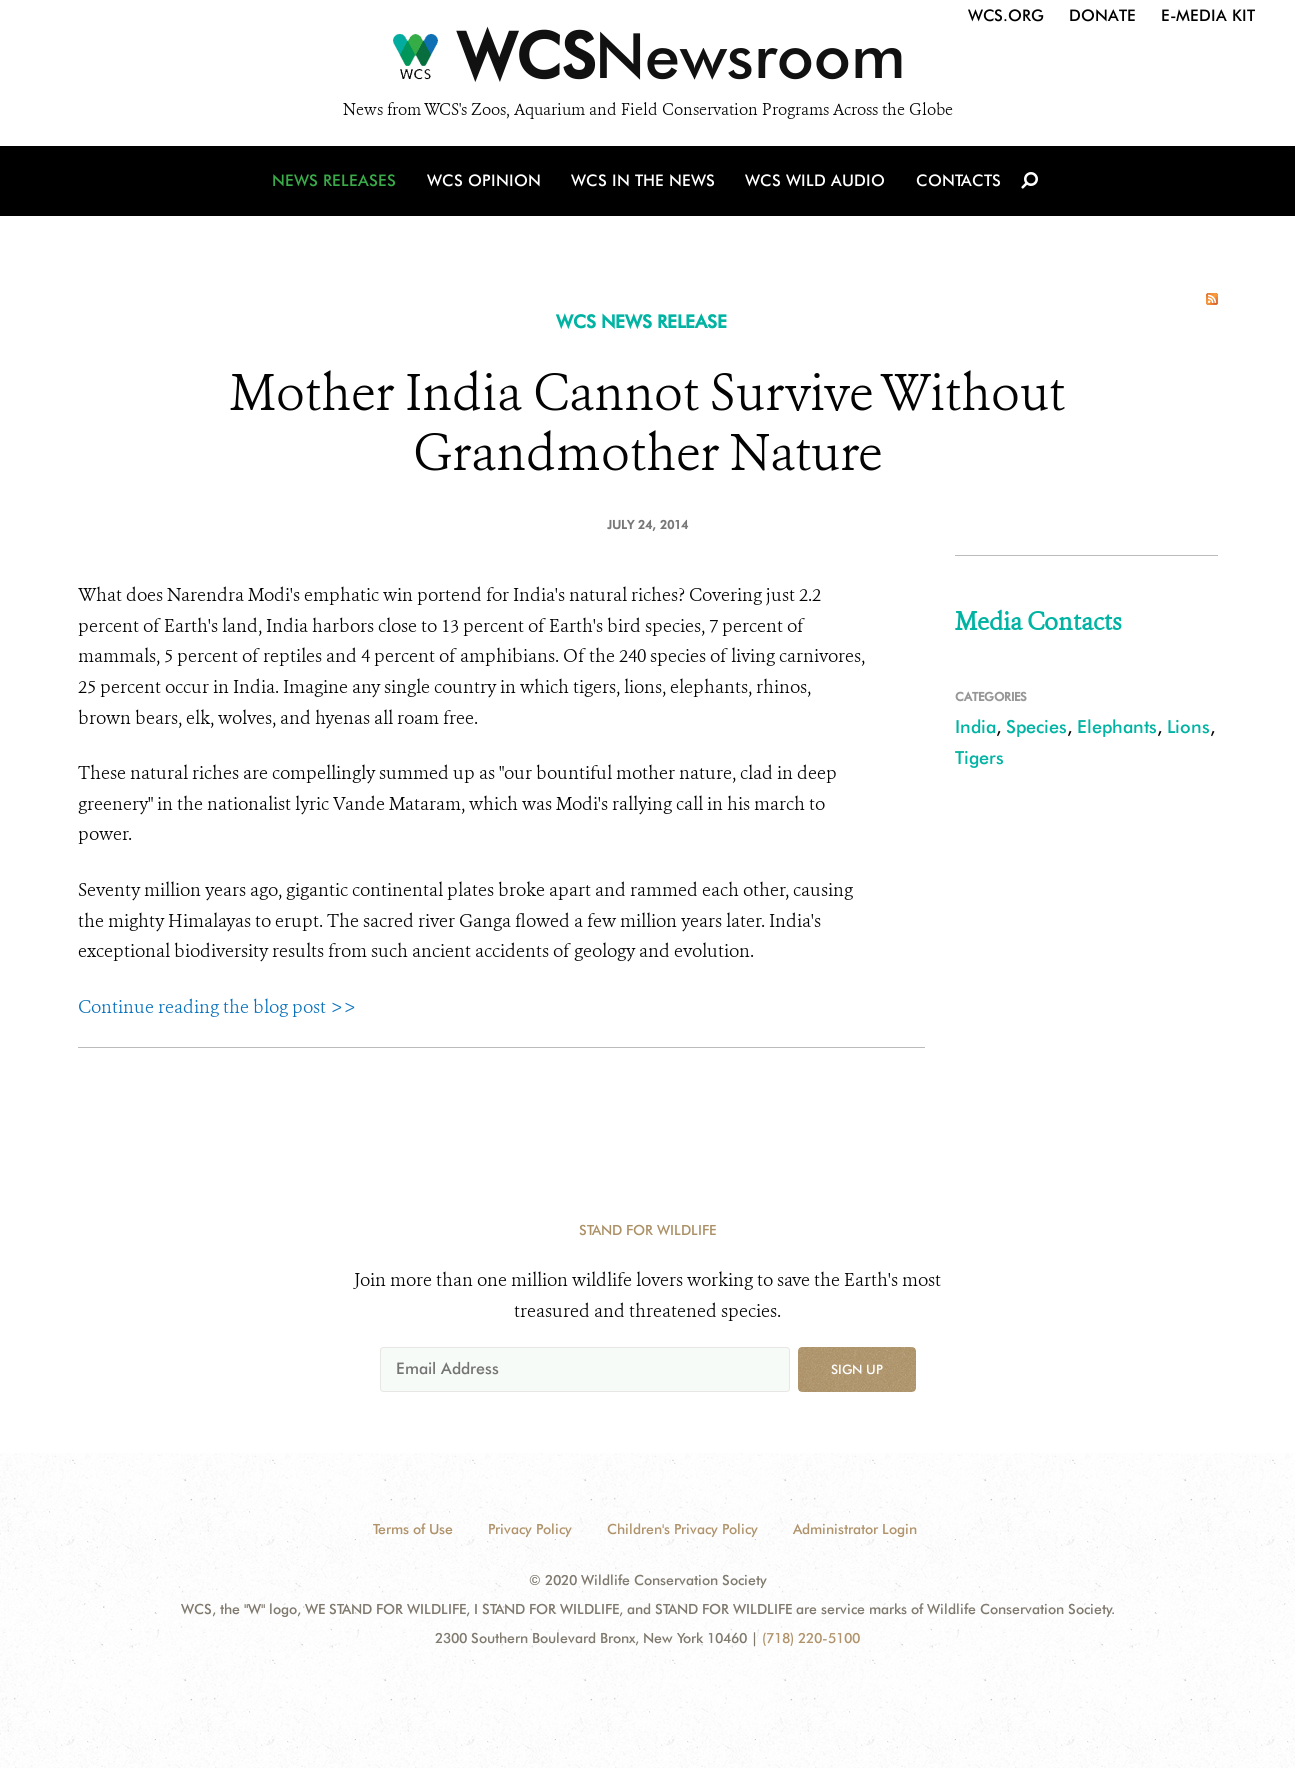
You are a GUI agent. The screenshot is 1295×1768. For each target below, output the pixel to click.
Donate (1102, 15)
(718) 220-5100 (811, 1638)
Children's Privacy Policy (682, 1529)
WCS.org (1006, 15)
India (975, 726)
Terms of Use (413, 1529)
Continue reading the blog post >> (217, 1007)
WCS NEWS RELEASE (641, 321)
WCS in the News (644, 182)
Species (1036, 726)
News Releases (338, 182)
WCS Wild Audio (815, 182)
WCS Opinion (486, 182)
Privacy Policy (530, 1529)
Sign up (857, 1369)
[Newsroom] (647, 62)
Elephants (1117, 726)
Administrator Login (855, 1529)
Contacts (956, 182)
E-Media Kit (1208, 15)
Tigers (979, 757)
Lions (1188, 726)
